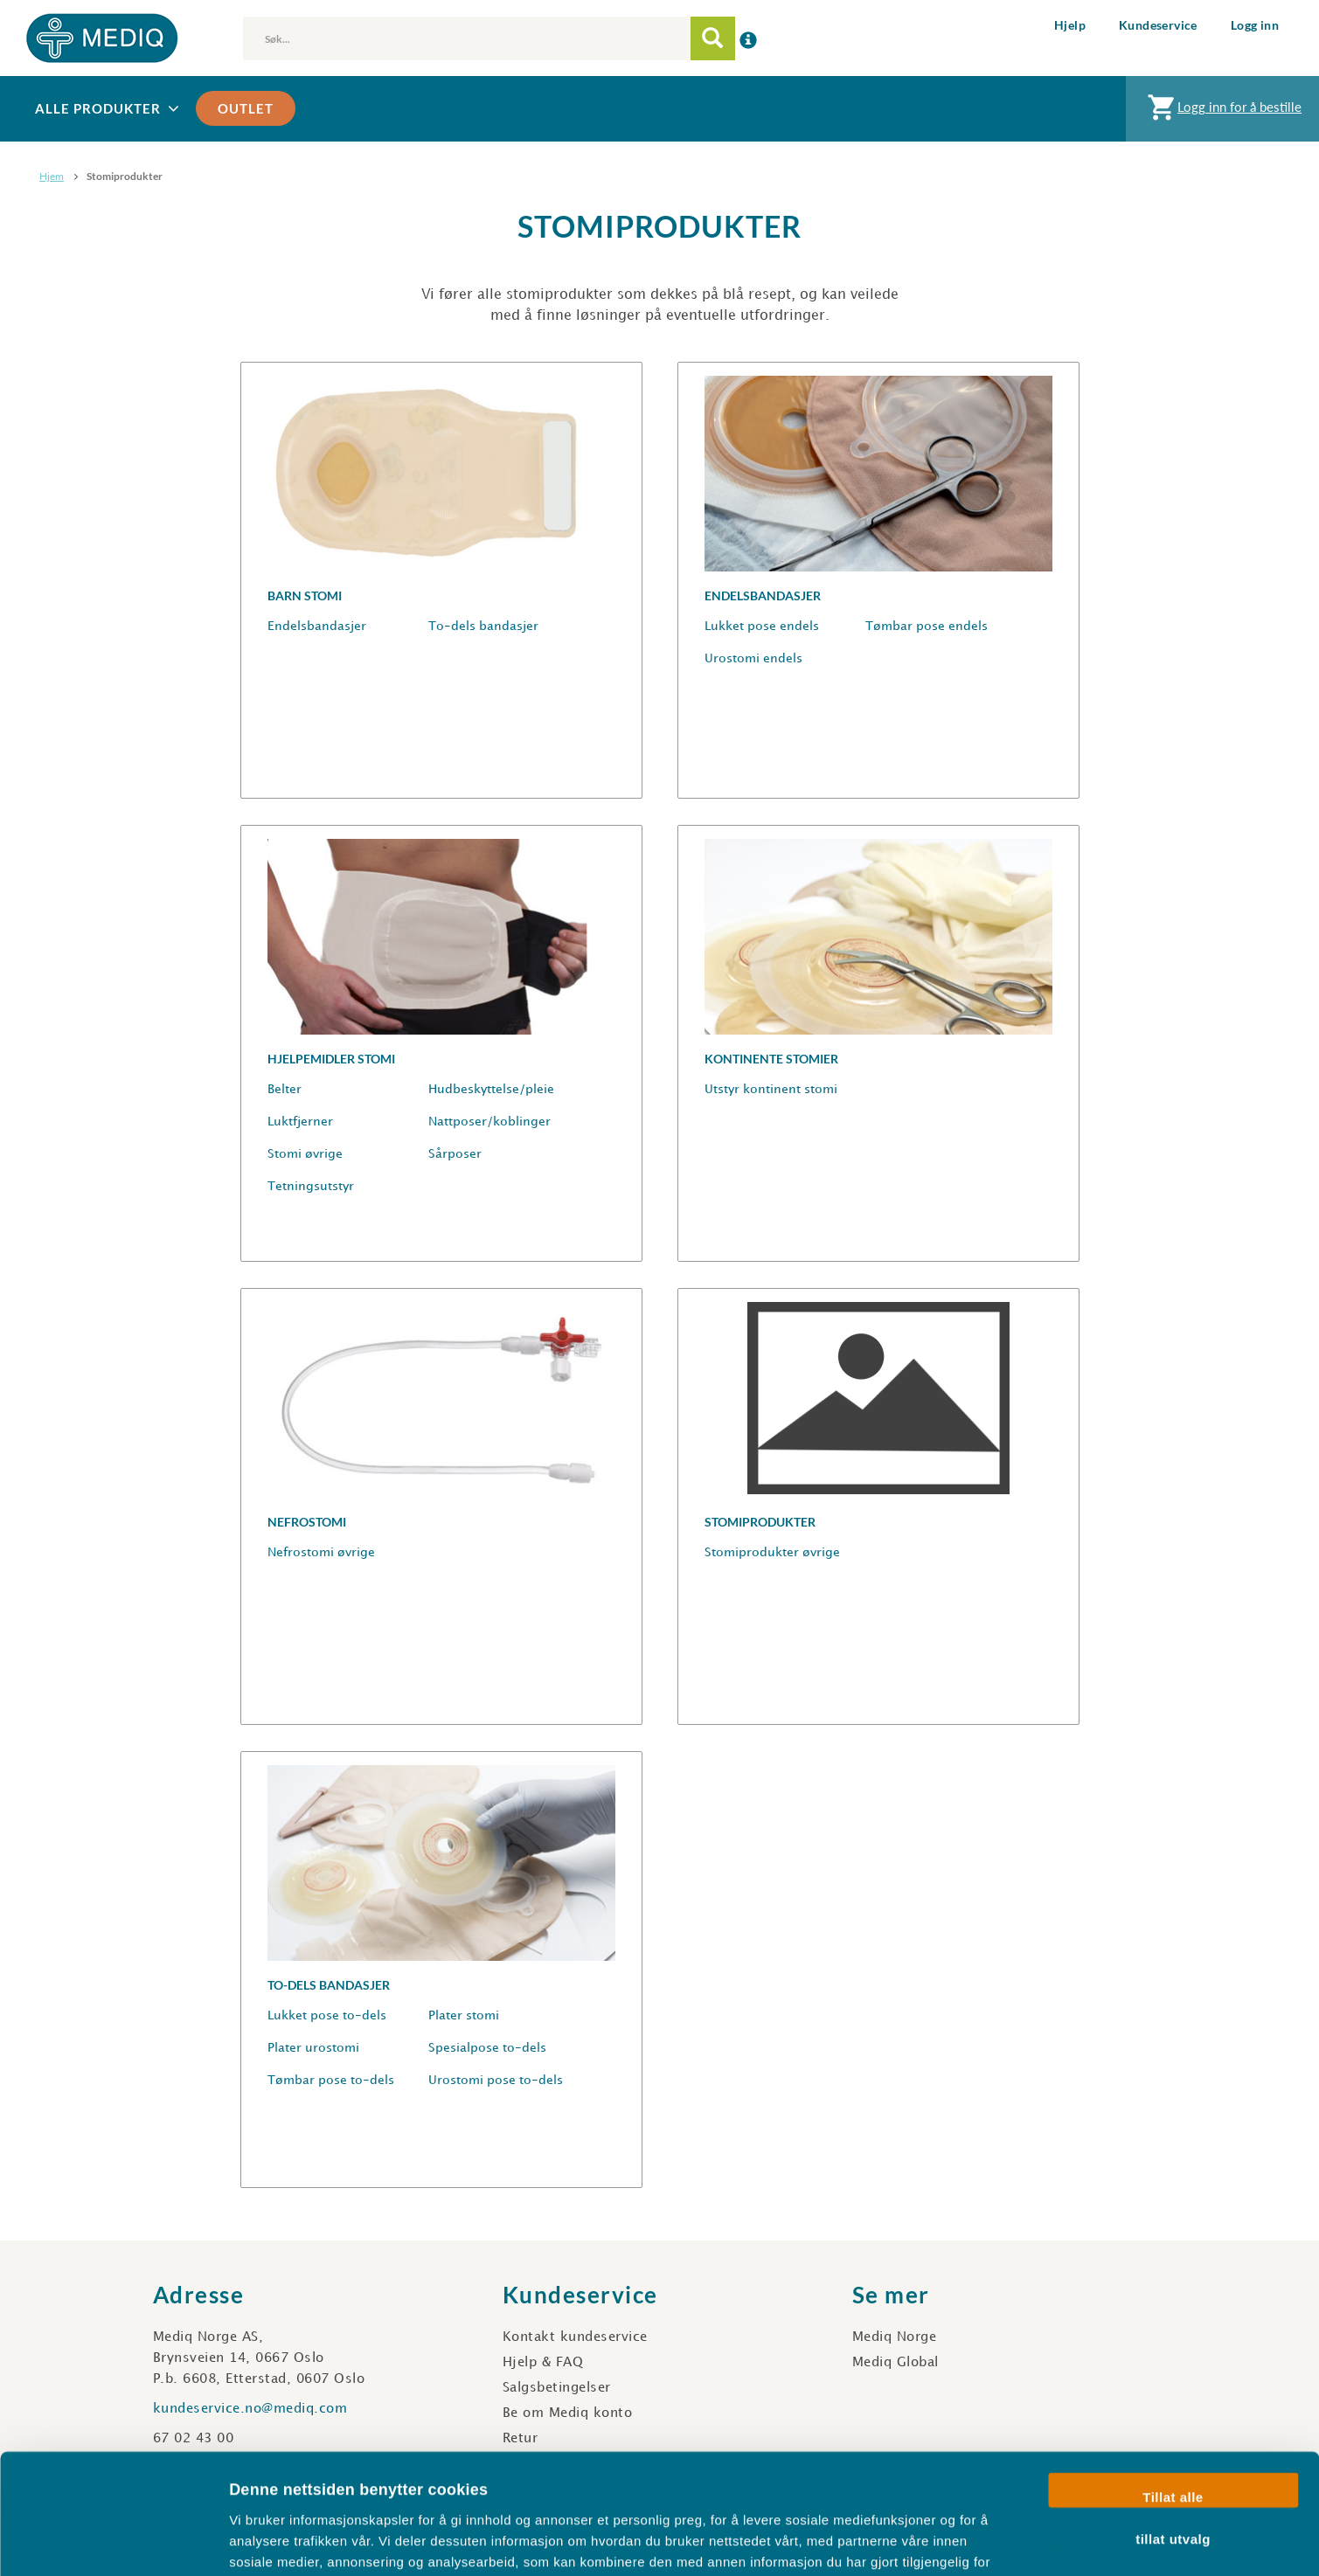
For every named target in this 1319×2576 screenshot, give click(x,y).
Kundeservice (1158, 24)
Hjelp (1070, 24)
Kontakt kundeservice (575, 2337)
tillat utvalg (1173, 2426)
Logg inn (1255, 24)
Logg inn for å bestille (1222, 111)
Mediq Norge (894, 2337)
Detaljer (930, 2541)
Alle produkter (109, 109)
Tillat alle (1172, 2385)
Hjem (51, 176)
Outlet (246, 108)
